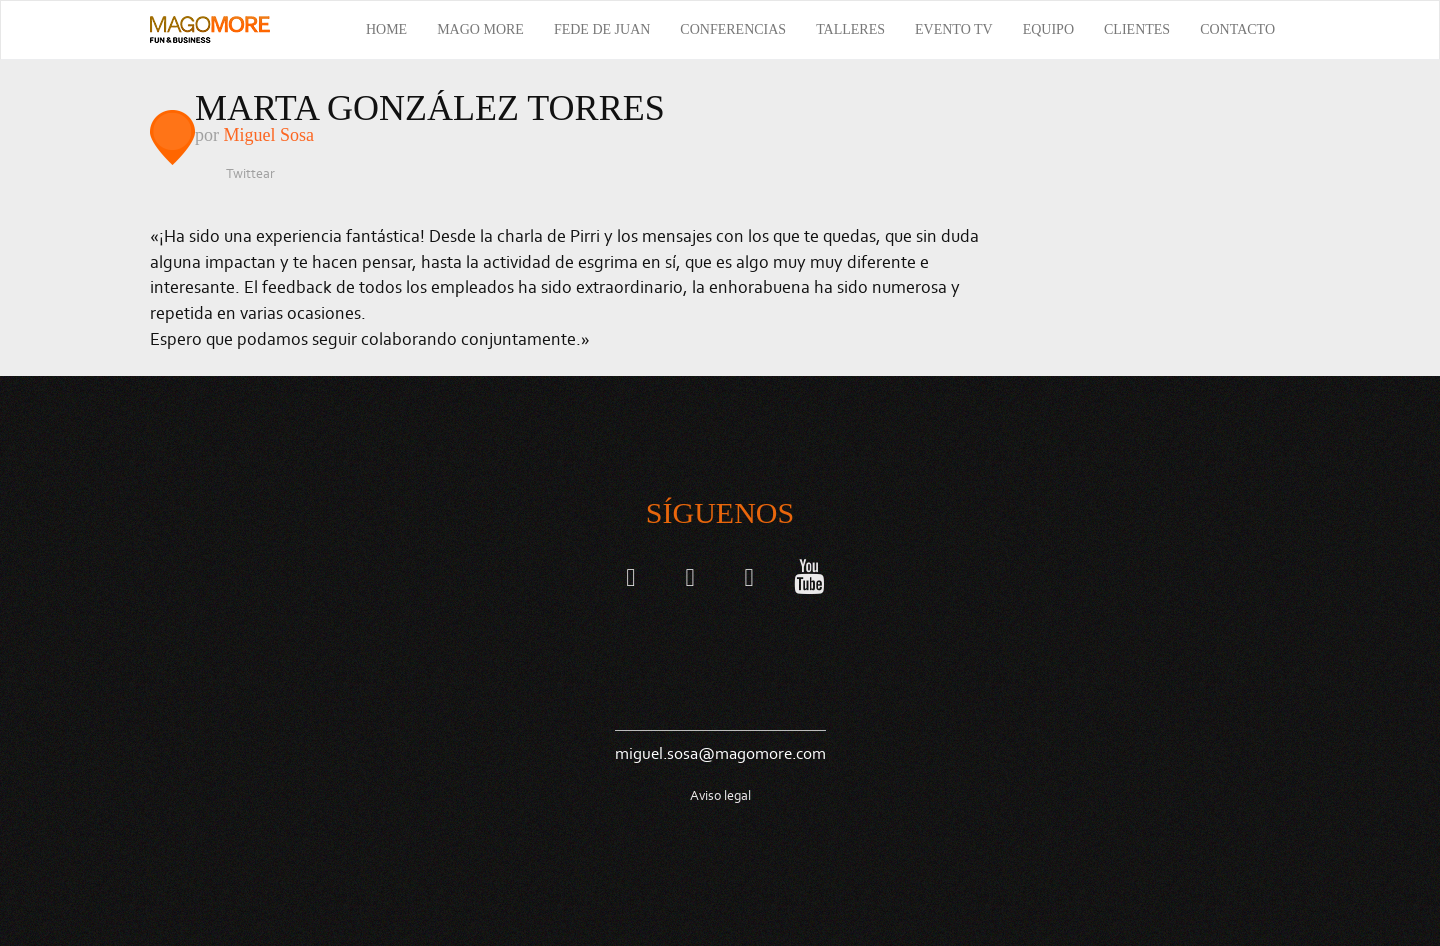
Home (386, 29)
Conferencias (733, 29)
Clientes (1137, 29)
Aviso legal (720, 795)
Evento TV (954, 29)
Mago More (480, 29)
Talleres (850, 29)
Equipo (1048, 29)
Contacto (1237, 29)
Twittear (250, 173)
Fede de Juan (602, 29)
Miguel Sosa (269, 135)
